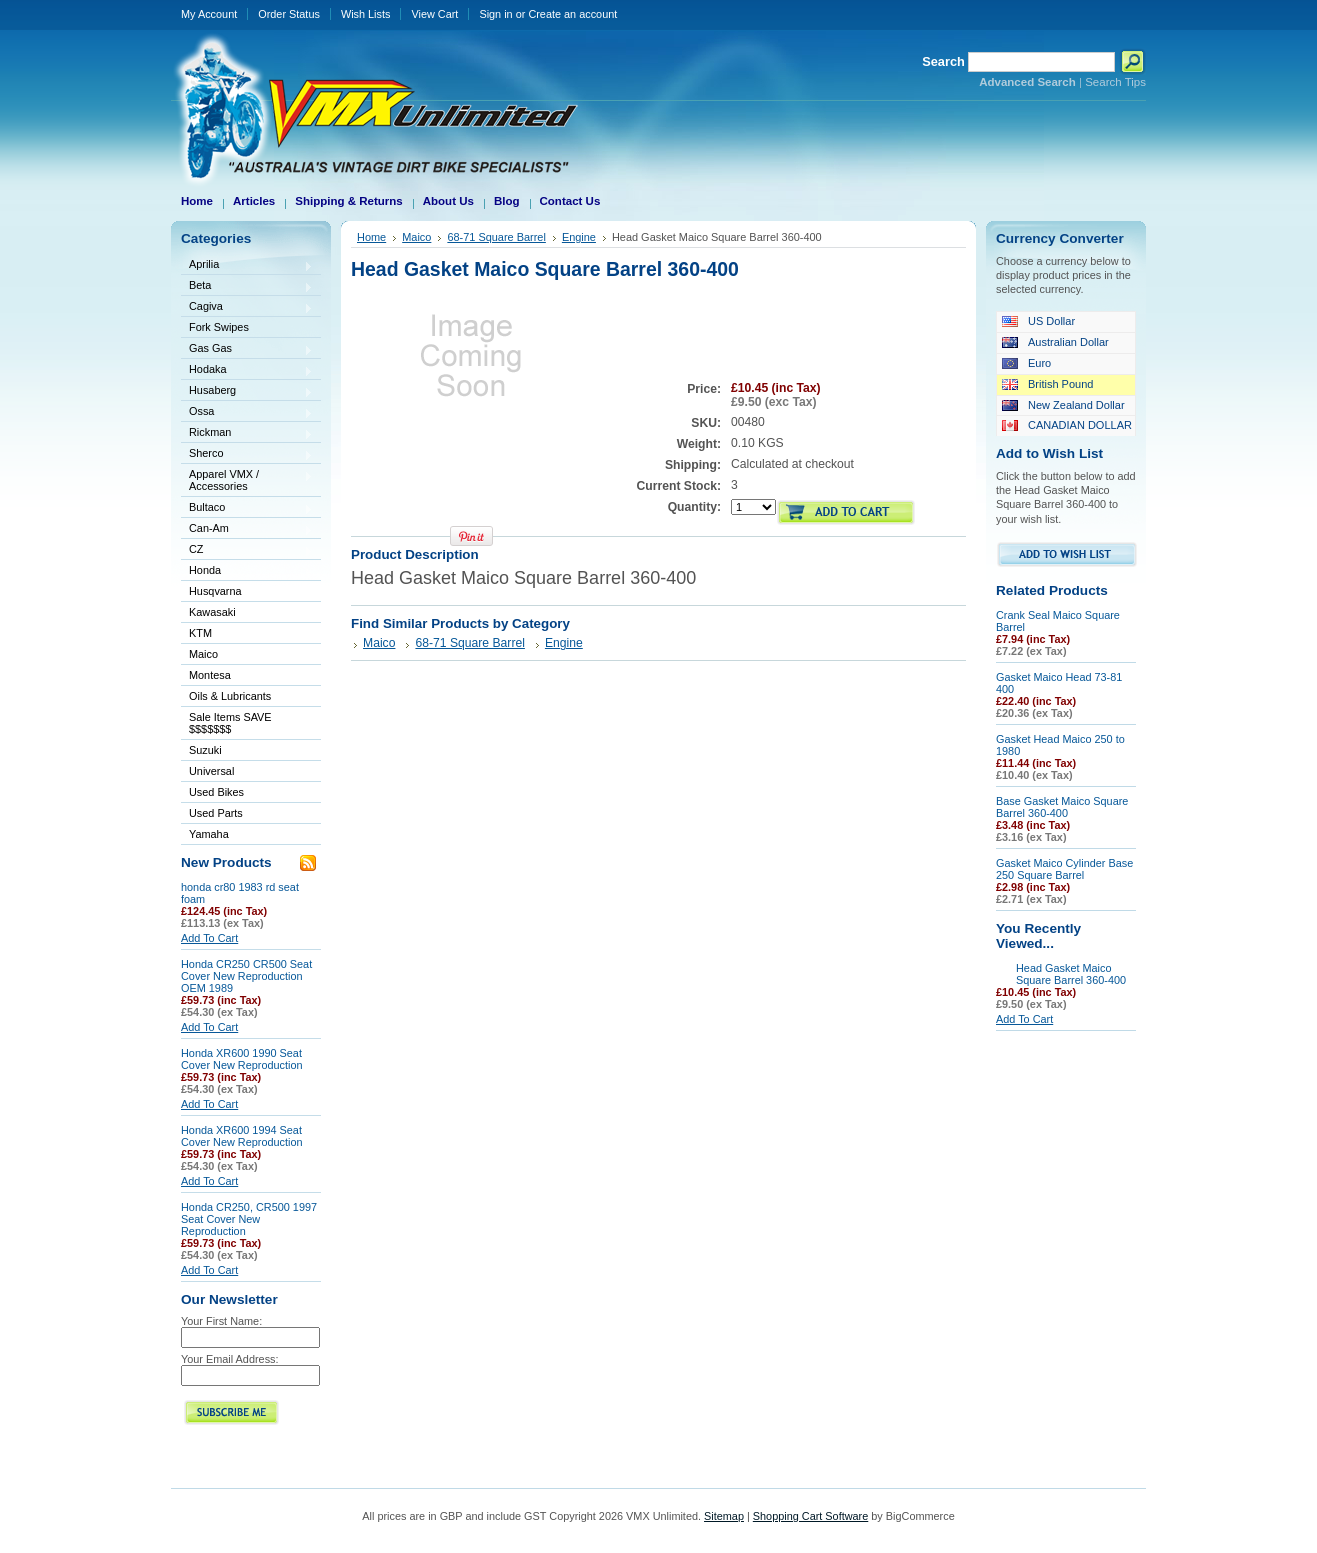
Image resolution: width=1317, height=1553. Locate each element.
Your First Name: (221, 1321)
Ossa (247, 412)
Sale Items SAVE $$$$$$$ (230, 723)
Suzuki (247, 751)
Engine (579, 237)
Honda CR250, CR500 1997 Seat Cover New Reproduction (249, 1219)
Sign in (495, 14)
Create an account (572, 14)
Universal (247, 772)
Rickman (247, 433)
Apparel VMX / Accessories (247, 480)
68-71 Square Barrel (496, 237)
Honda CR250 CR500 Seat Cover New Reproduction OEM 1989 (246, 976)
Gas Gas (247, 349)
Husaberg (247, 391)
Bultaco (247, 508)
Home (371, 237)
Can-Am (247, 529)
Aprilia (247, 265)
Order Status (289, 14)
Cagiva (247, 307)
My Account (209, 14)
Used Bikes (216, 792)
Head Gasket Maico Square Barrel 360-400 (1071, 974)
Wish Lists (366, 14)
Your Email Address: (230, 1359)
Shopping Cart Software (810, 1516)
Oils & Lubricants (230, 696)
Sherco (247, 454)
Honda (247, 571)
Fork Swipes (219, 327)
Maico (247, 655)
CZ (247, 550)
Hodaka (247, 370)
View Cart (434, 14)
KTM (247, 634)
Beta (247, 286)
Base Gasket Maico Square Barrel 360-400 (1062, 807)
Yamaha (247, 835)
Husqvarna (247, 592)
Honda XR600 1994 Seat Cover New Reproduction (242, 1136)
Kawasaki (247, 613)
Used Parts (216, 813)
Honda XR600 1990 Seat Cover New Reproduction (242, 1059)
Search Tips (1115, 82)
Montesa (247, 676)
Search (943, 61)
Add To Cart (209, 938)
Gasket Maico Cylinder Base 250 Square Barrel (1064, 869)
